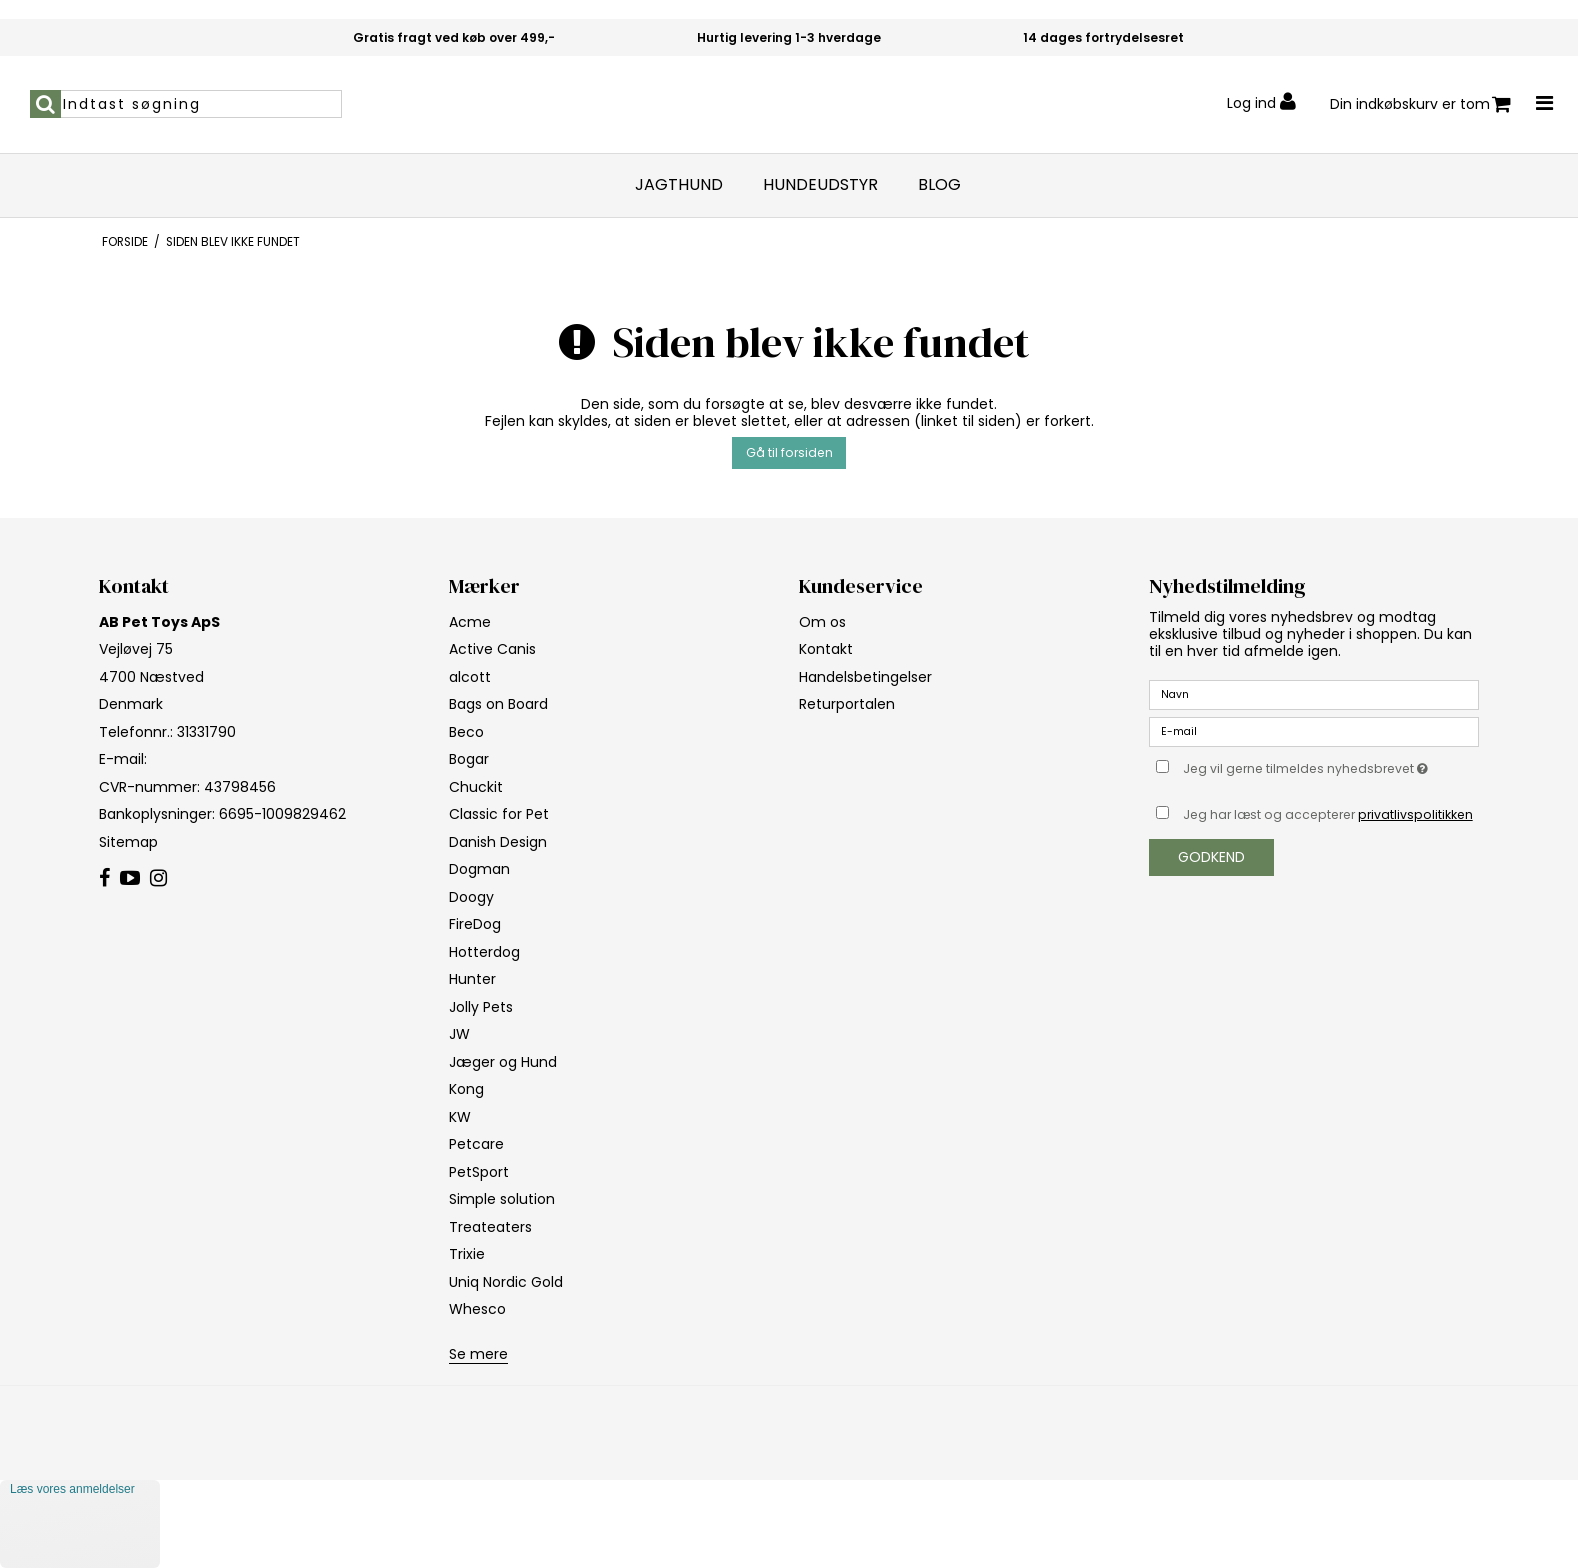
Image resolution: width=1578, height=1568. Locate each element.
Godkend (1211, 857)
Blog (939, 185)
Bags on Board (498, 704)
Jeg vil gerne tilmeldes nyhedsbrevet (1331, 766)
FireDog (475, 924)
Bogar (469, 759)
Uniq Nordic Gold (506, 1282)
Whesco (477, 1309)
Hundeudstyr (820, 185)
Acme (470, 622)
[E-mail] (1314, 731)
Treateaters (490, 1227)
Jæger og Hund (503, 1062)
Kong (466, 1089)
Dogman (479, 869)
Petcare (476, 1144)
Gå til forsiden (789, 452)
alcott (470, 677)
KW (460, 1117)
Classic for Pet (499, 814)
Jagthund (679, 185)
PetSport (479, 1172)
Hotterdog (484, 952)
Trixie (467, 1254)
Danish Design (498, 842)
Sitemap (128, 842)
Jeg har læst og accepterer (1328, 814)
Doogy (471, 897)
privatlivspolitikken (1415, 814)
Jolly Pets (481, 1007)
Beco (466, 732)
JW (459, 1034)
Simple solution (502, 1199)
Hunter (472, 979)
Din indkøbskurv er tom (1420, 104)
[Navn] (1314, 694)
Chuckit (476, 787)
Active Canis (492, 649)
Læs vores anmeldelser (72, 1489)
